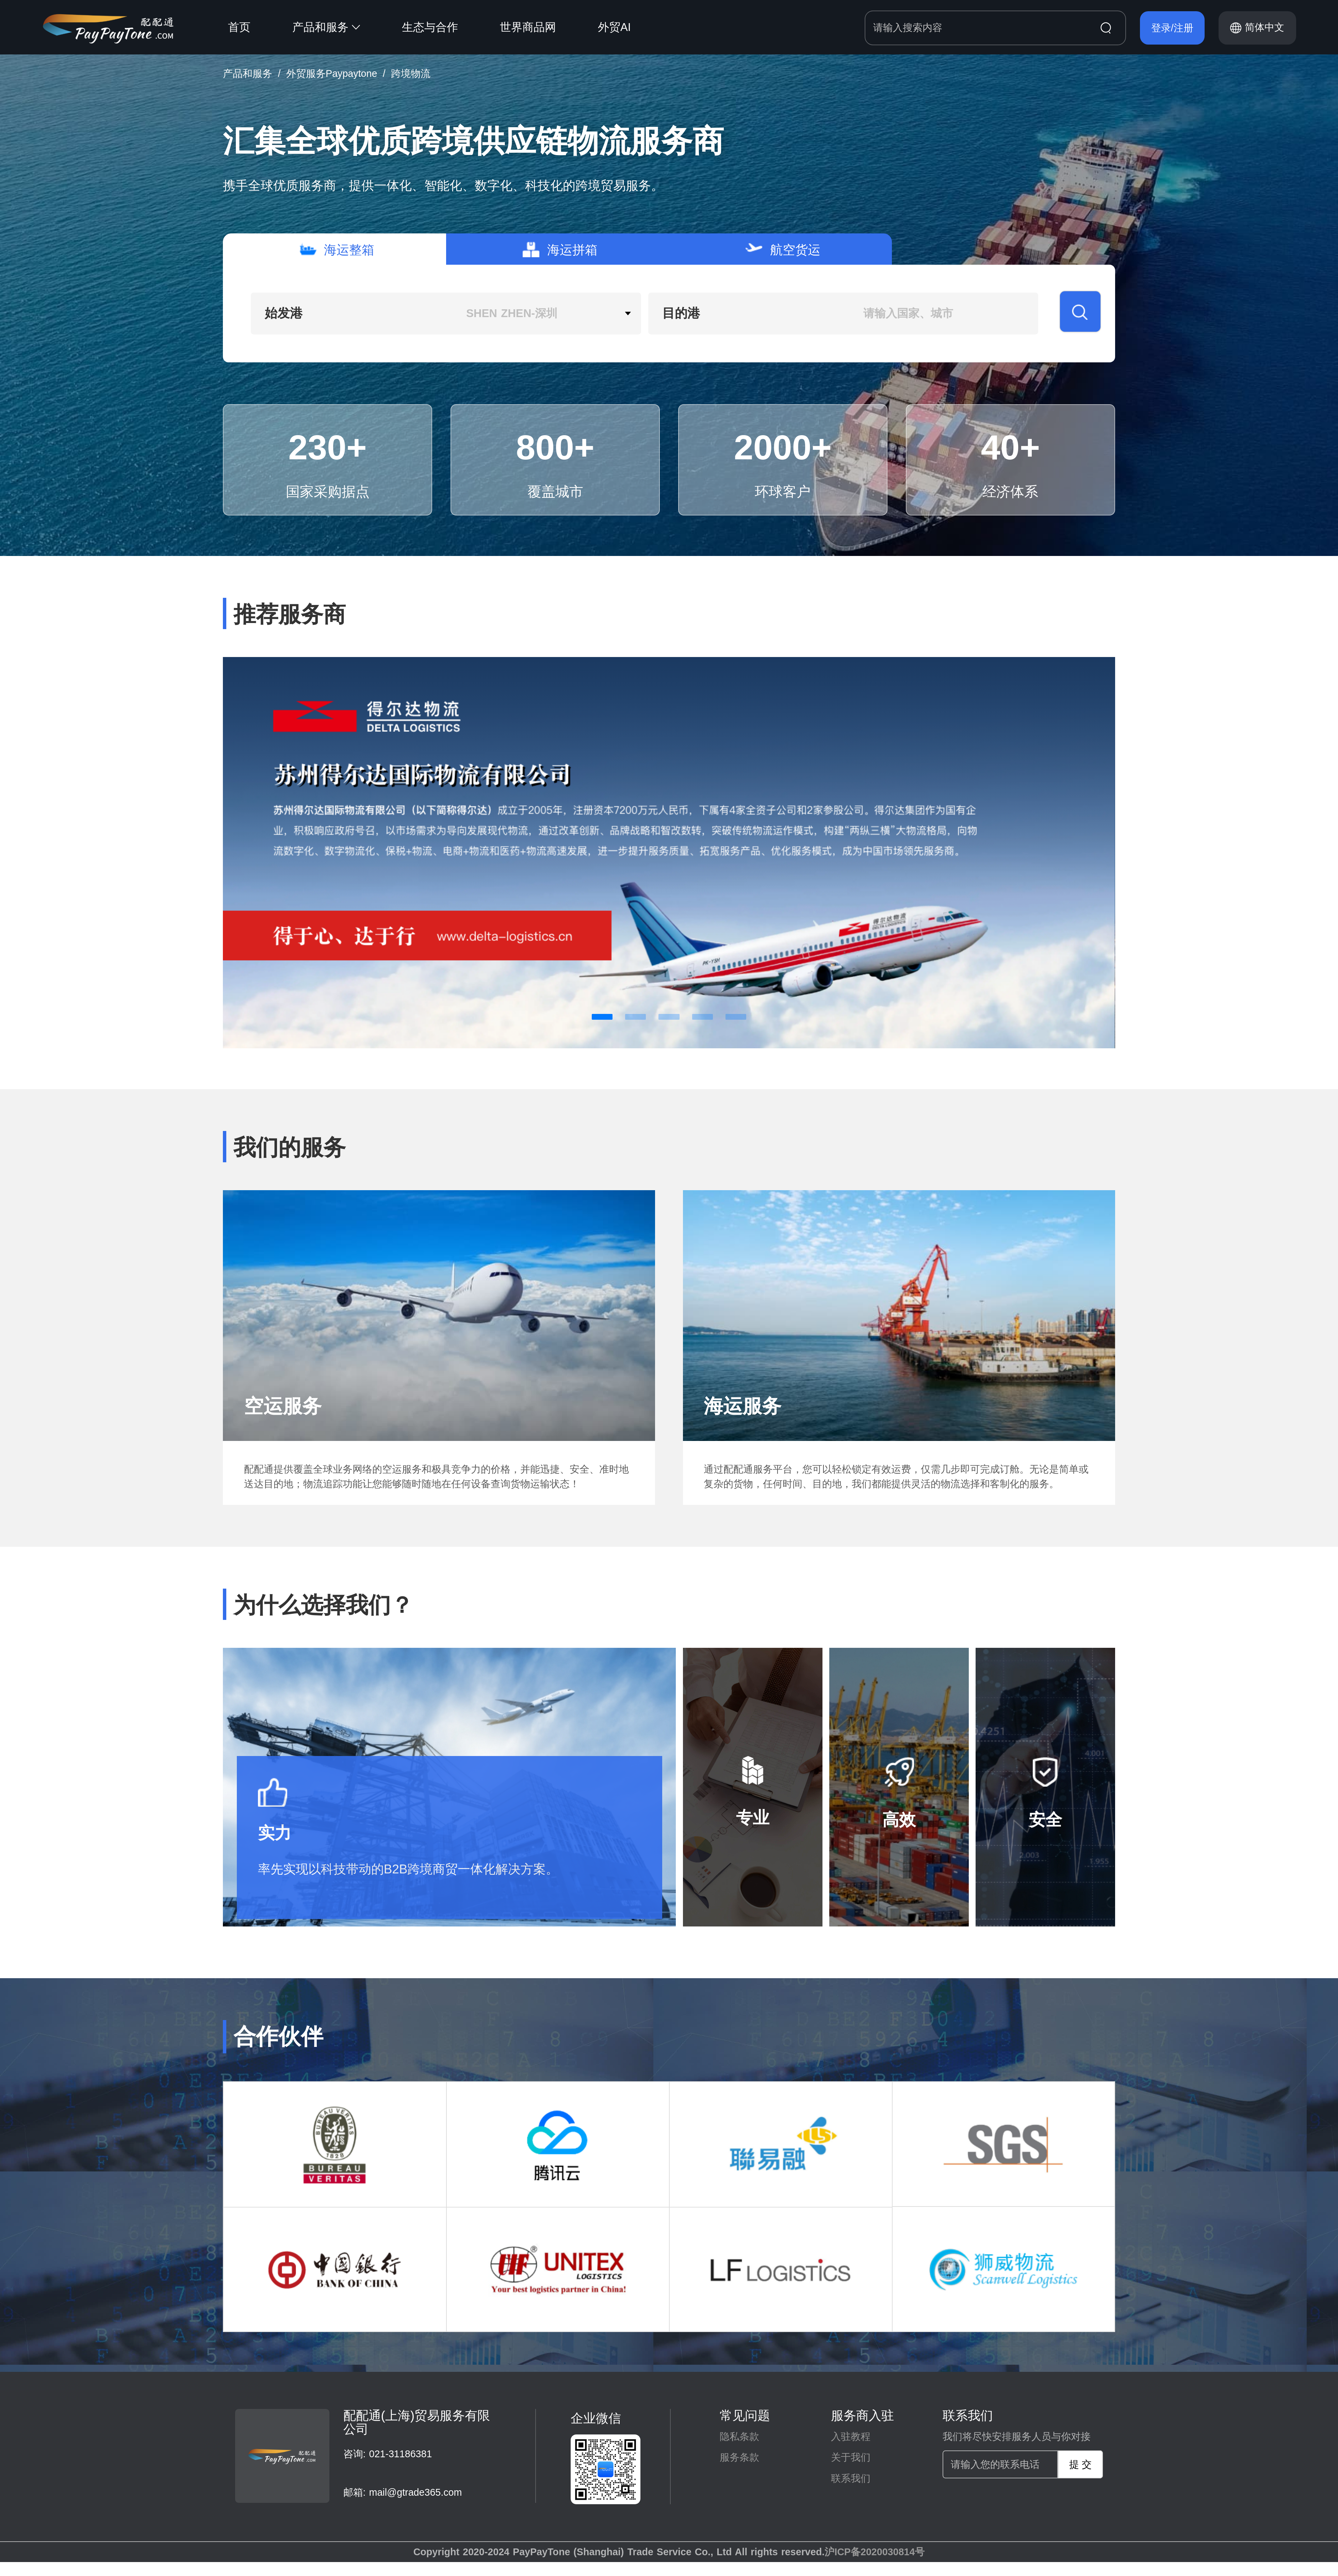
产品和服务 (326, 27)
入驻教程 (850, 2436)
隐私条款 (739, 2436)
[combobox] (446, 313)
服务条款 (739, 2457)
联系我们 (850, 2478)
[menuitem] (260, 27)
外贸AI (614, 27)
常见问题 (745, 2416)
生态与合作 (430, 27)
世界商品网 (528, 27)
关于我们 (850, 2457)
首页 (239, 27)
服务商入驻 (862, 2416)
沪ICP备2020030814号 (875, 2551)
